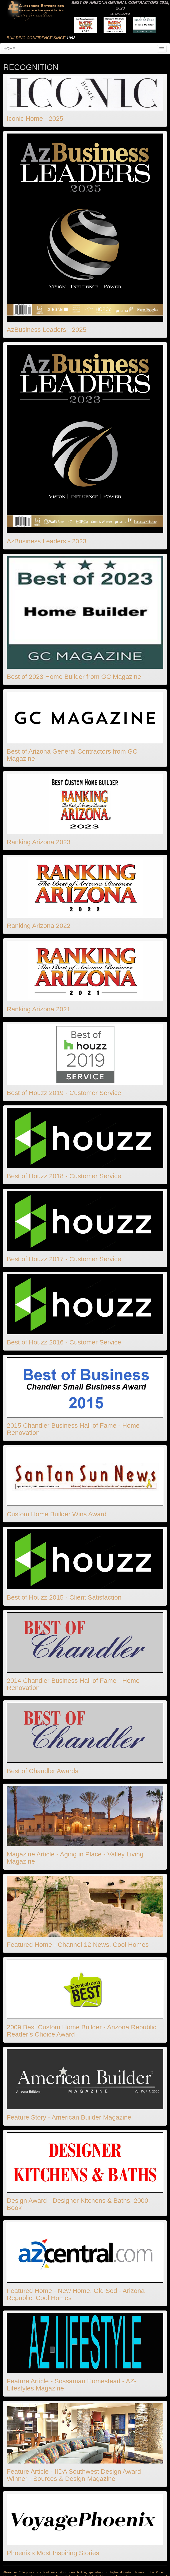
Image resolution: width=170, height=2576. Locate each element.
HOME (9, 49)
